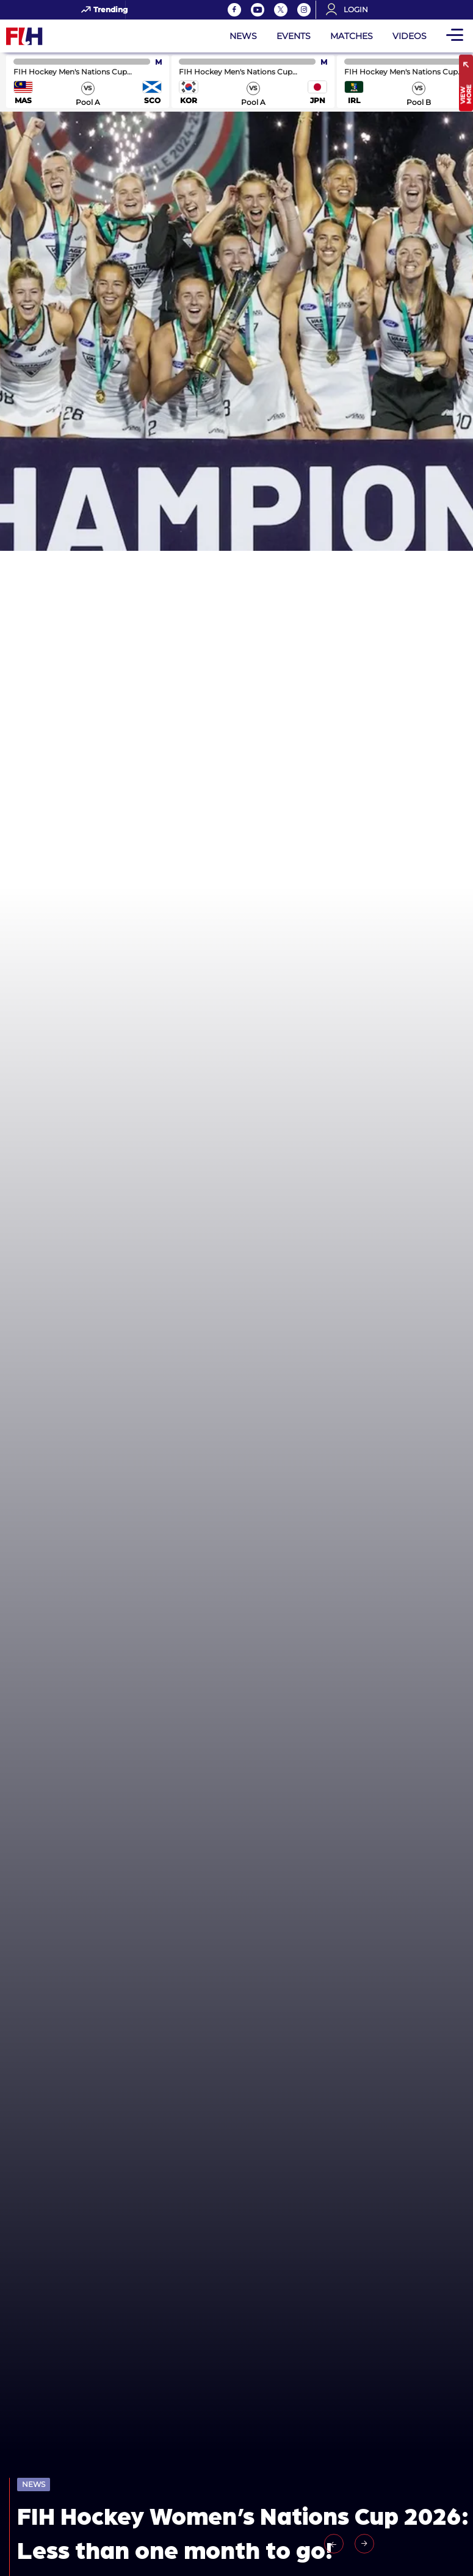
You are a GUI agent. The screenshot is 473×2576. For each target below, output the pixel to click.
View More (466, 94)
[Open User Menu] (351, 9)
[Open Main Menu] (454, 36)
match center (87, 81)
